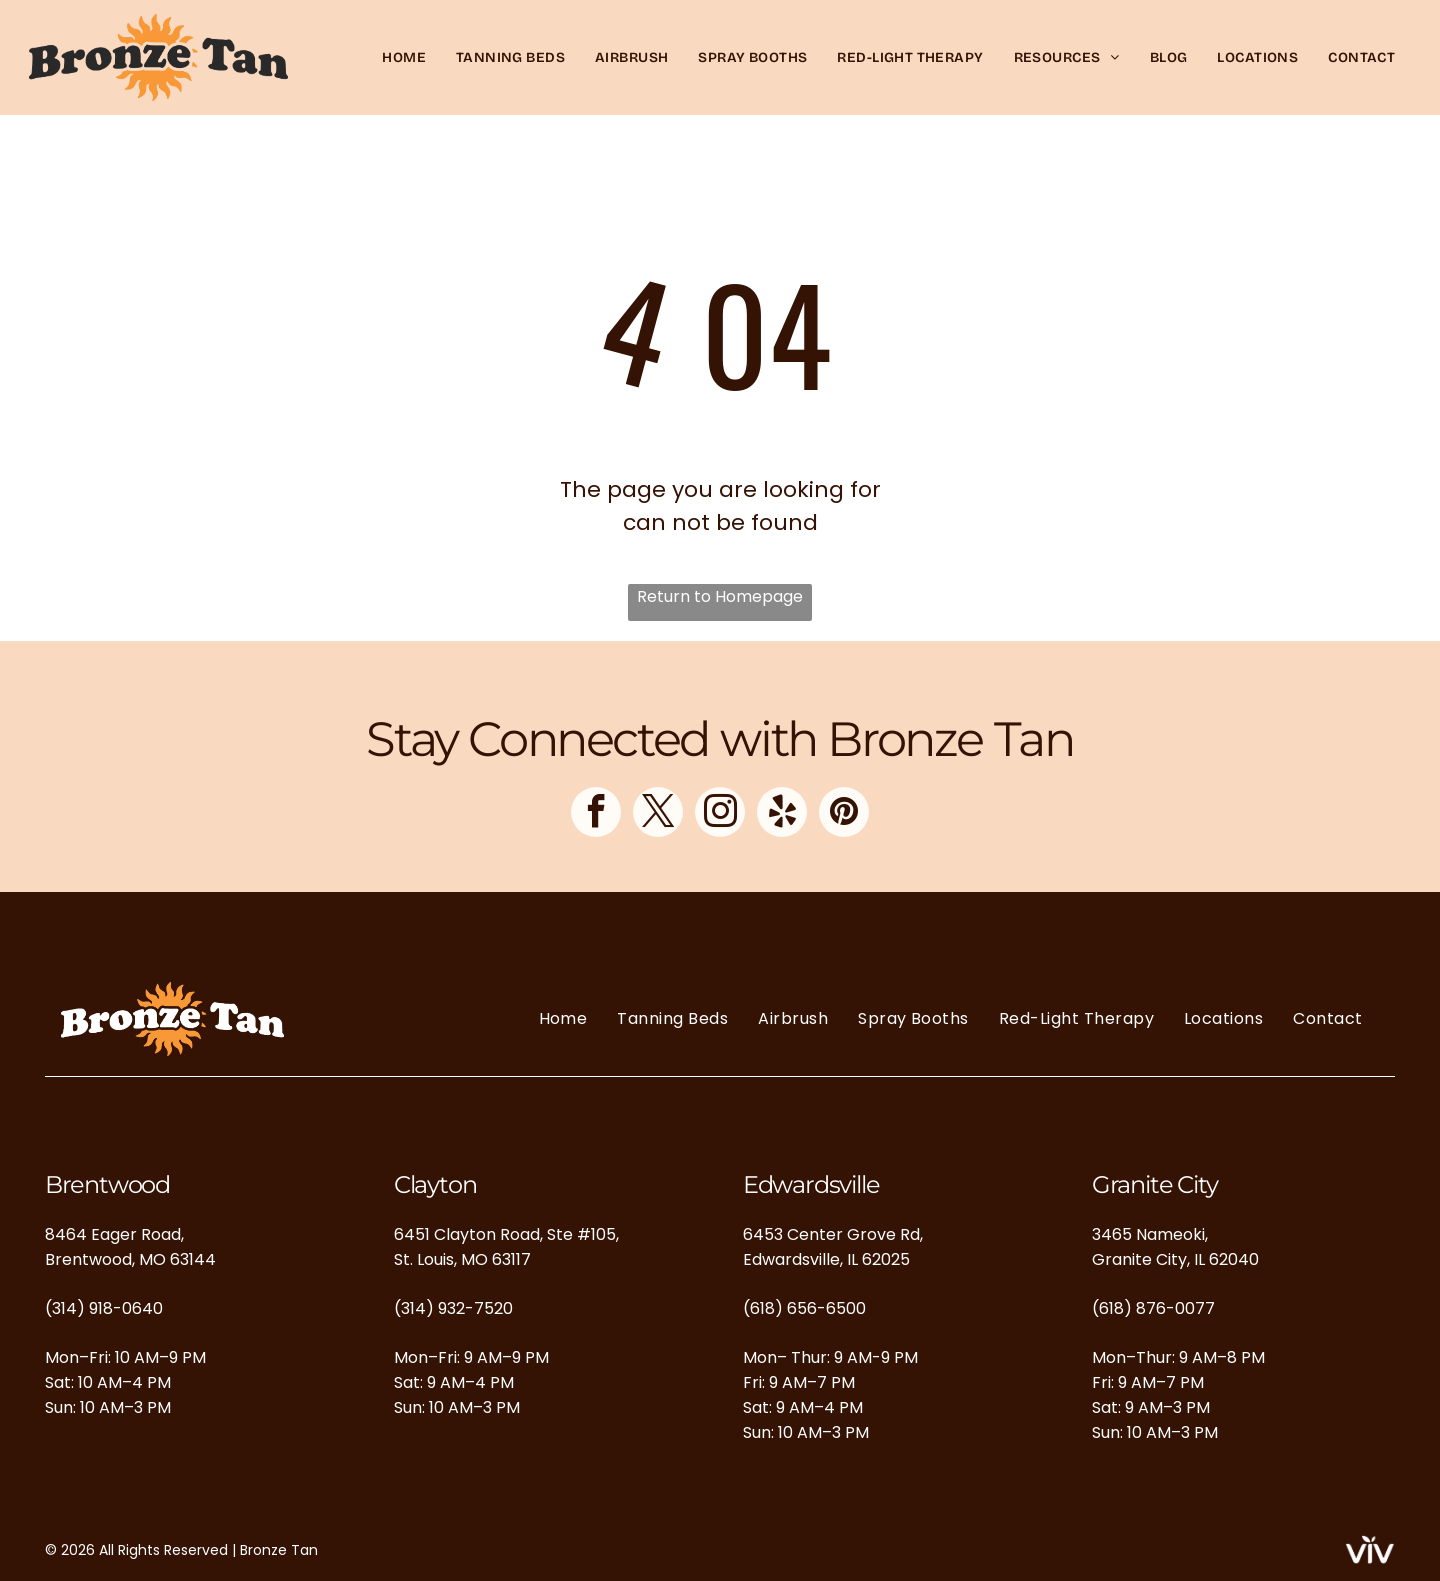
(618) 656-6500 (804, 1308)
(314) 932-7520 (453, 1308)
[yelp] (782, 814)
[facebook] (596, 814)
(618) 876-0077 (1153, 1308)
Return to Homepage (720, 596)
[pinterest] (844, 814)
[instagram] (720, 814)
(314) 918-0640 (104, 1308)
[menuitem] (404, 57)
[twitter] (658, 814)
